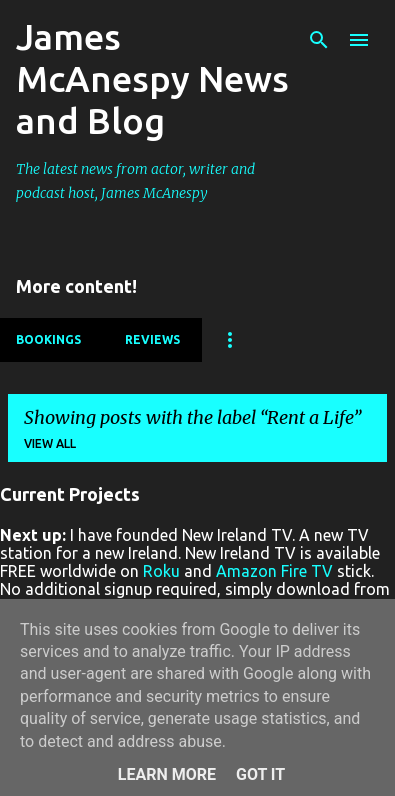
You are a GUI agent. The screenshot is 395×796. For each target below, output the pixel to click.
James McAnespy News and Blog (152, 78)
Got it (260, 774)
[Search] (319, 40)
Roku (161, 571)
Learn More (167, 774)
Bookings (48, 339)
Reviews (152, 339)
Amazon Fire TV (274, 571)
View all (50, 443)
